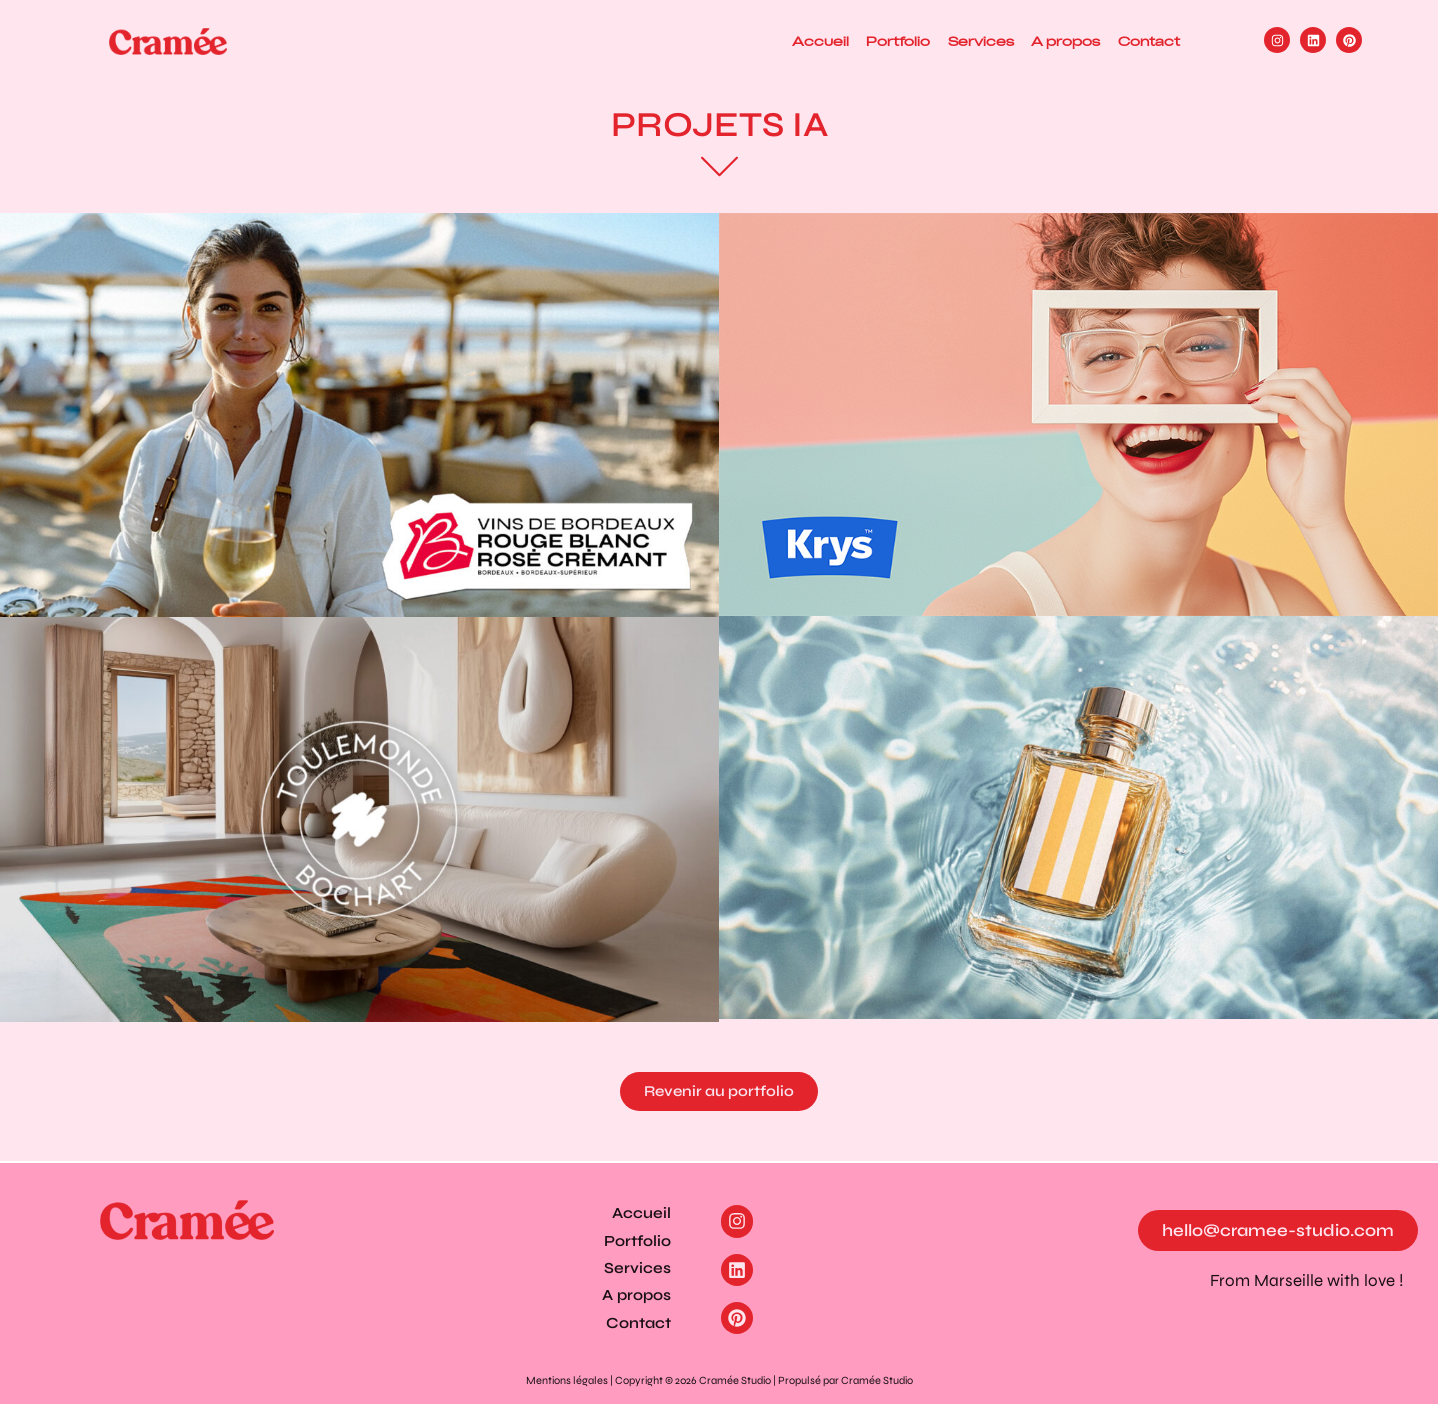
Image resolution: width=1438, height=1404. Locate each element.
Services (949, 41)
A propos (1046, 41)
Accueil (763, 41)
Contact (1142, 41)
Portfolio (854, 41)
